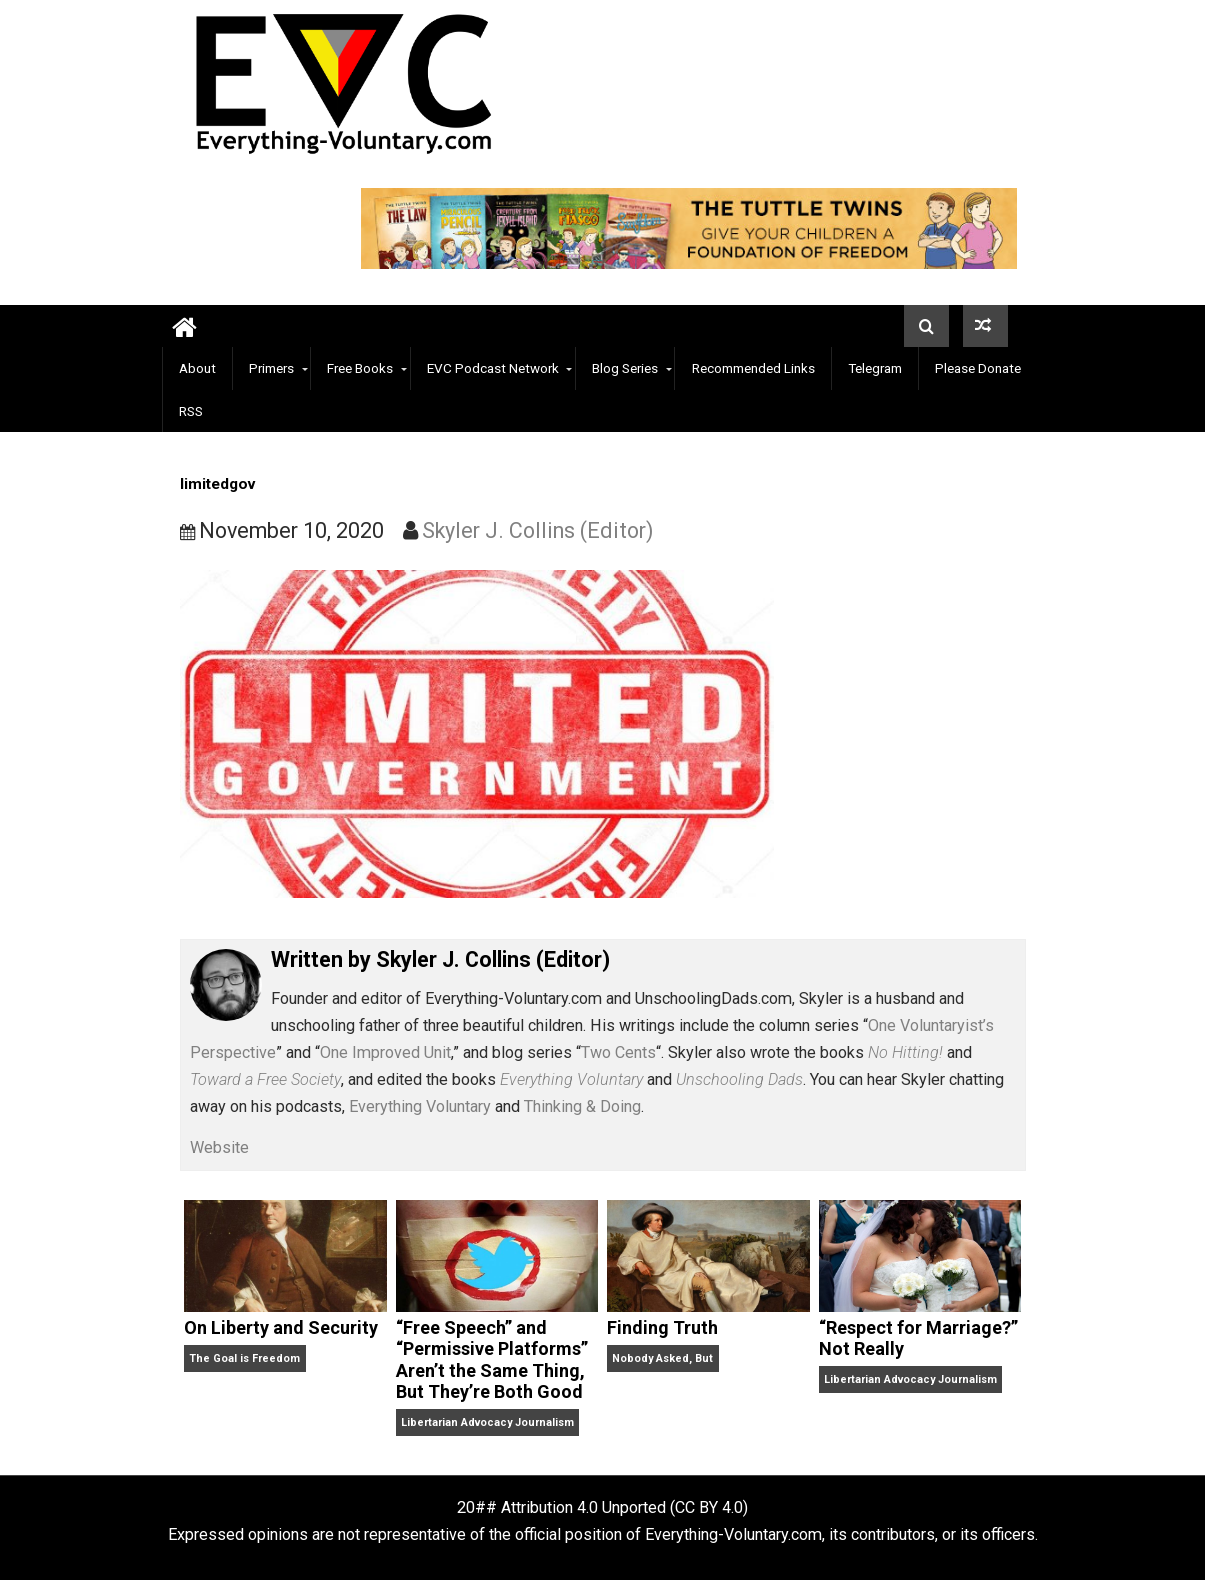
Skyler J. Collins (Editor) (538, 530)
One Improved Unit (385, 1052)
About (197, 368)
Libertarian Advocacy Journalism (487, 1422)
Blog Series (625, 368)
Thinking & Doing (582, 1106)
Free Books (360, 368)
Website (219, 1147)
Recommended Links (753, 368)
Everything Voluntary (420, 1106)
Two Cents (618, 1052)
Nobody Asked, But (662, 1358)
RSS (191, 411)
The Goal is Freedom (244, 1358)
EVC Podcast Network (493, 368)
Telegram (875, 368)
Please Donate (978, 368)
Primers (271, 368)
